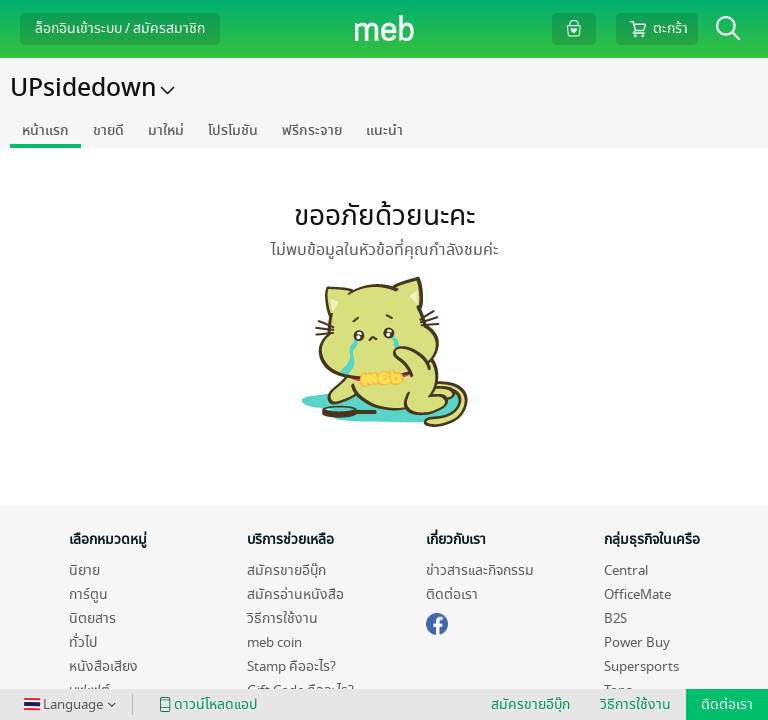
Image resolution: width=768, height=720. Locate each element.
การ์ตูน (88, 594)
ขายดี (108, 130)
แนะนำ (384, 130)
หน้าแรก (45, 130)
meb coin (274, 642)
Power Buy (637, 642)
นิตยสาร (92, 618)
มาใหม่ (166, 130)
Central (626, 570)
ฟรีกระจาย (312, 130)
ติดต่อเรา (452, 594)
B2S (615, 618)
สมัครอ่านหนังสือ (295, 594)
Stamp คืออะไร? (291, 666)
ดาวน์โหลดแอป (205, 704)
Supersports (641, 666)
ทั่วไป (83, 642)
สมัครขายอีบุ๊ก (286, 570)
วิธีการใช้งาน (282, 618)
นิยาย (84, 570)
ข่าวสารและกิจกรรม (480, 570)
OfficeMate (637, 594)
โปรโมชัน (233, 130)
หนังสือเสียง (103, 666)
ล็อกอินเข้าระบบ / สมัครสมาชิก (120, 28)
